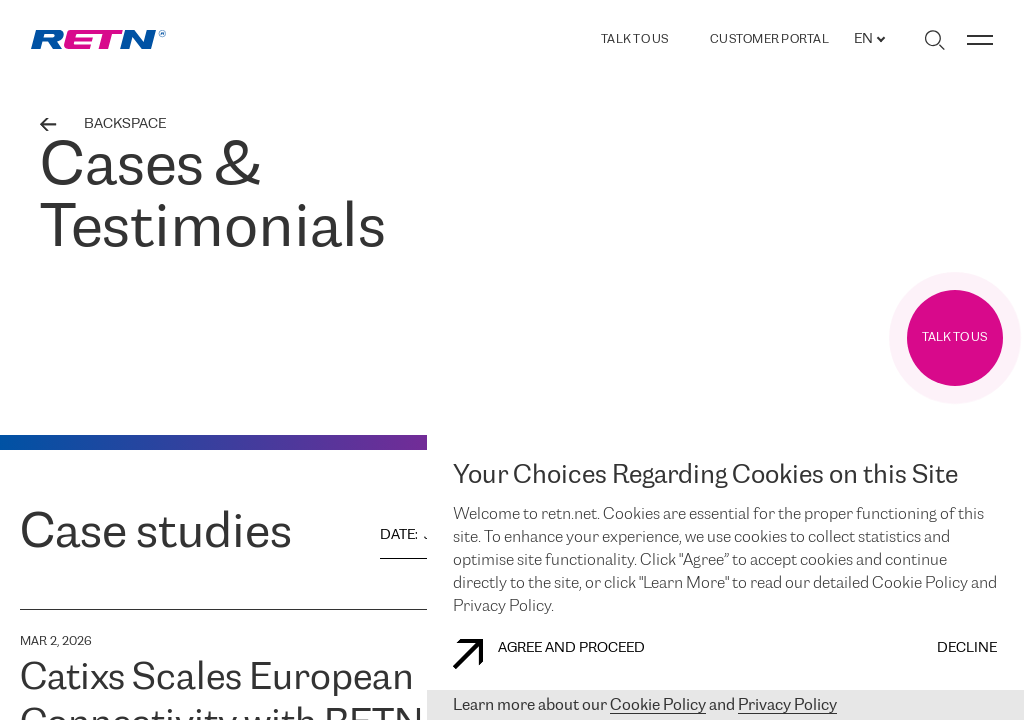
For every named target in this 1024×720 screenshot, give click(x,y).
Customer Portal (769, 40)
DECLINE (967, 648)
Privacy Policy (787, 705)
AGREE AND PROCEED (549, 654)
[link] (98, 39)
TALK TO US (635, 39)
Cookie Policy (658, 705)
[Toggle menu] (980, 40)
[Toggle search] (934, 40)
